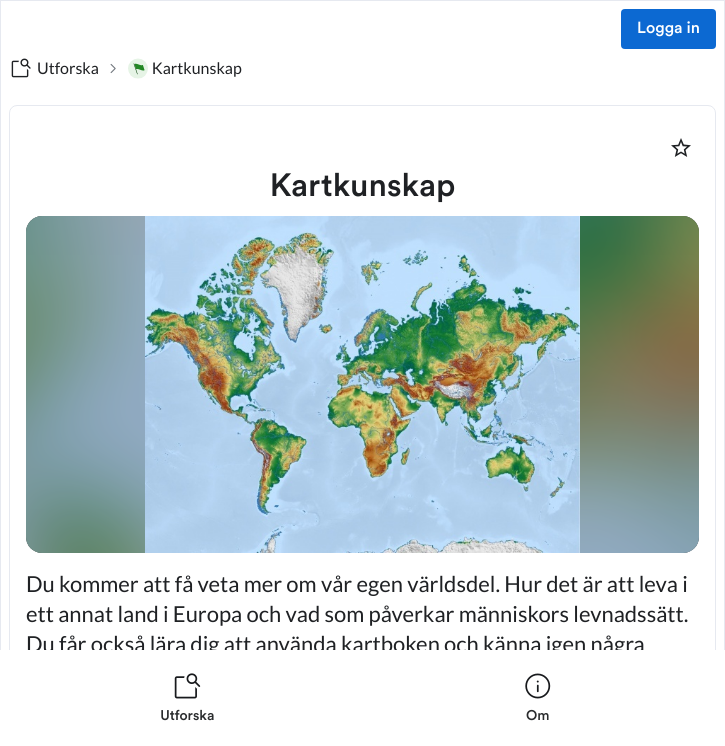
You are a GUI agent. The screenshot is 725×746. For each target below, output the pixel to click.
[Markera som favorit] (681, 148)
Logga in (668, 29)
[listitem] (187, 698)
